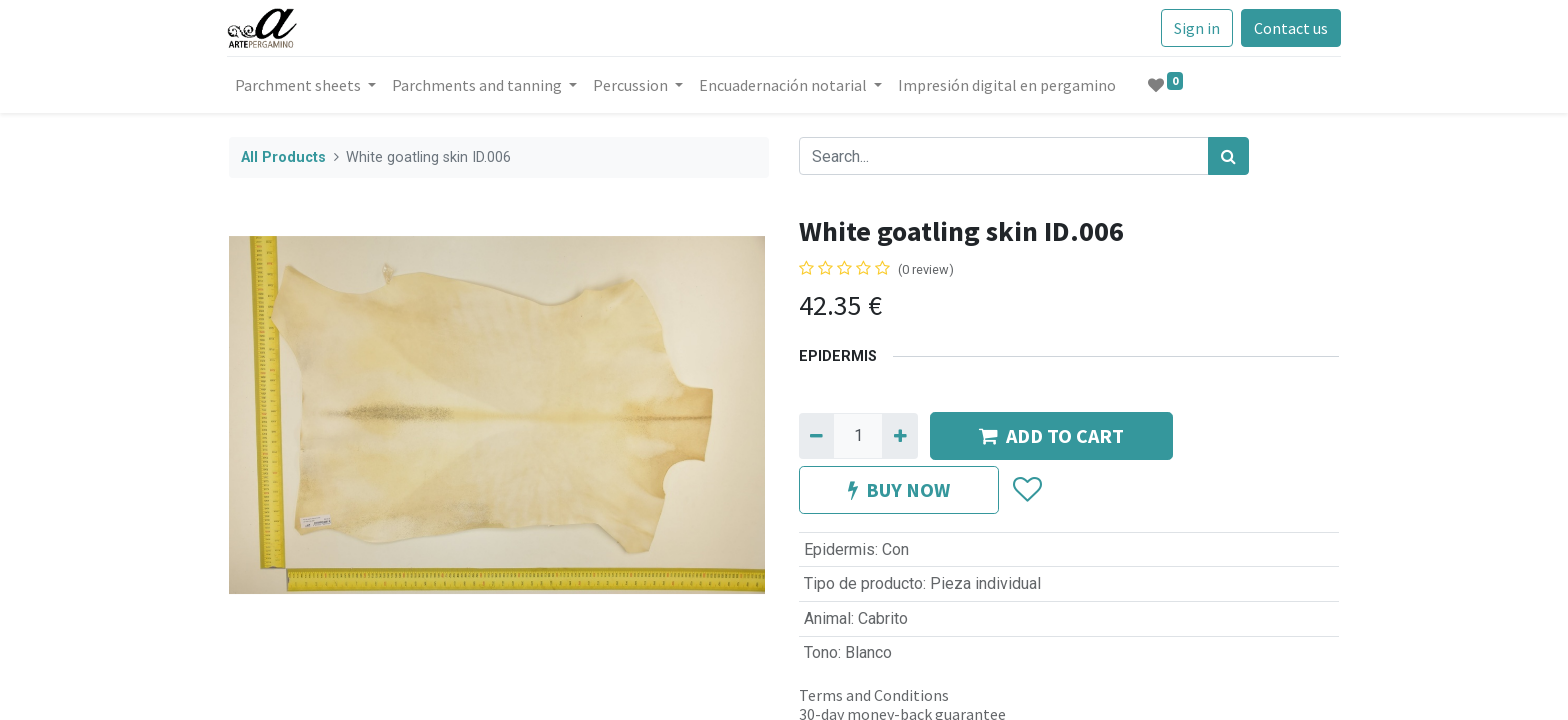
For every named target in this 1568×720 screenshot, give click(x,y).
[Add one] (899, 436)
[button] (1026, 490)
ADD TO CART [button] (1051, 435)
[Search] (1228, 156)
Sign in (1195, 28)
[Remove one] (816, 436)
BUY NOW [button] (899, 489)
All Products (283, 157)
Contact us (1289, 28)
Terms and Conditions (874, 695)
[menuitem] (1009, 85)
